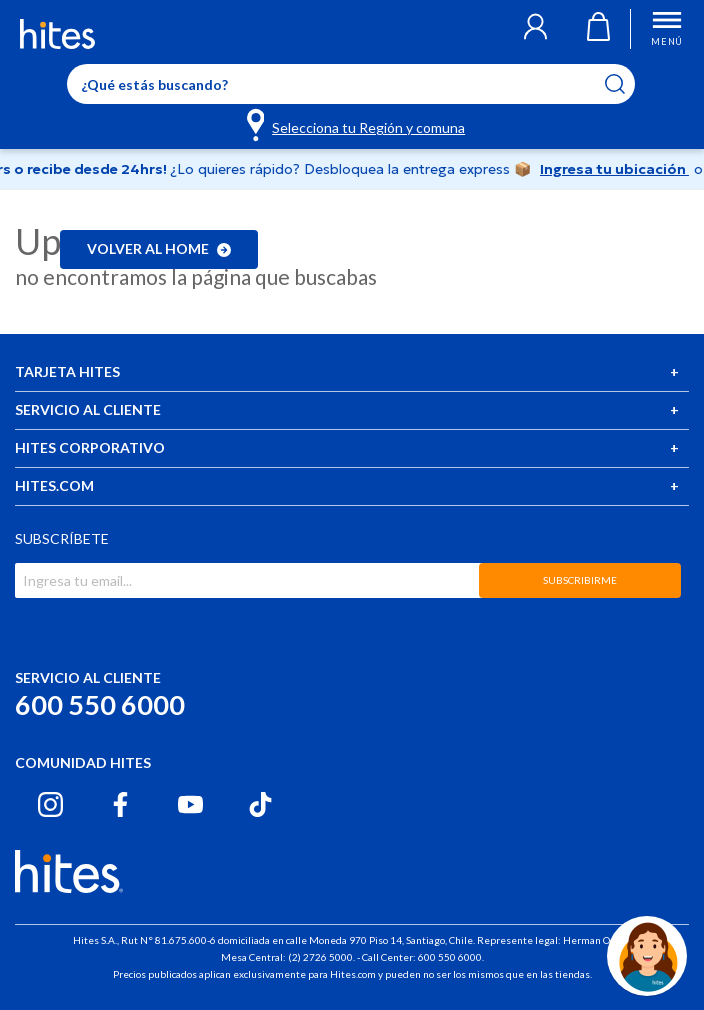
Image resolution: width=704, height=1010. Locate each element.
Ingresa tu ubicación (620, 169)
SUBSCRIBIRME (580, 580)
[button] (535, 29)
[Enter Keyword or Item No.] (351, 84)
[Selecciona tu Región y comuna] (357, 124)
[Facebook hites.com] (120, 804)
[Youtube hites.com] (190, 804)
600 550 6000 (100, 704)
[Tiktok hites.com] (260, 804)
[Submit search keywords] (627, 84)
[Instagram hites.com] (50, 804)
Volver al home (159, 248)
